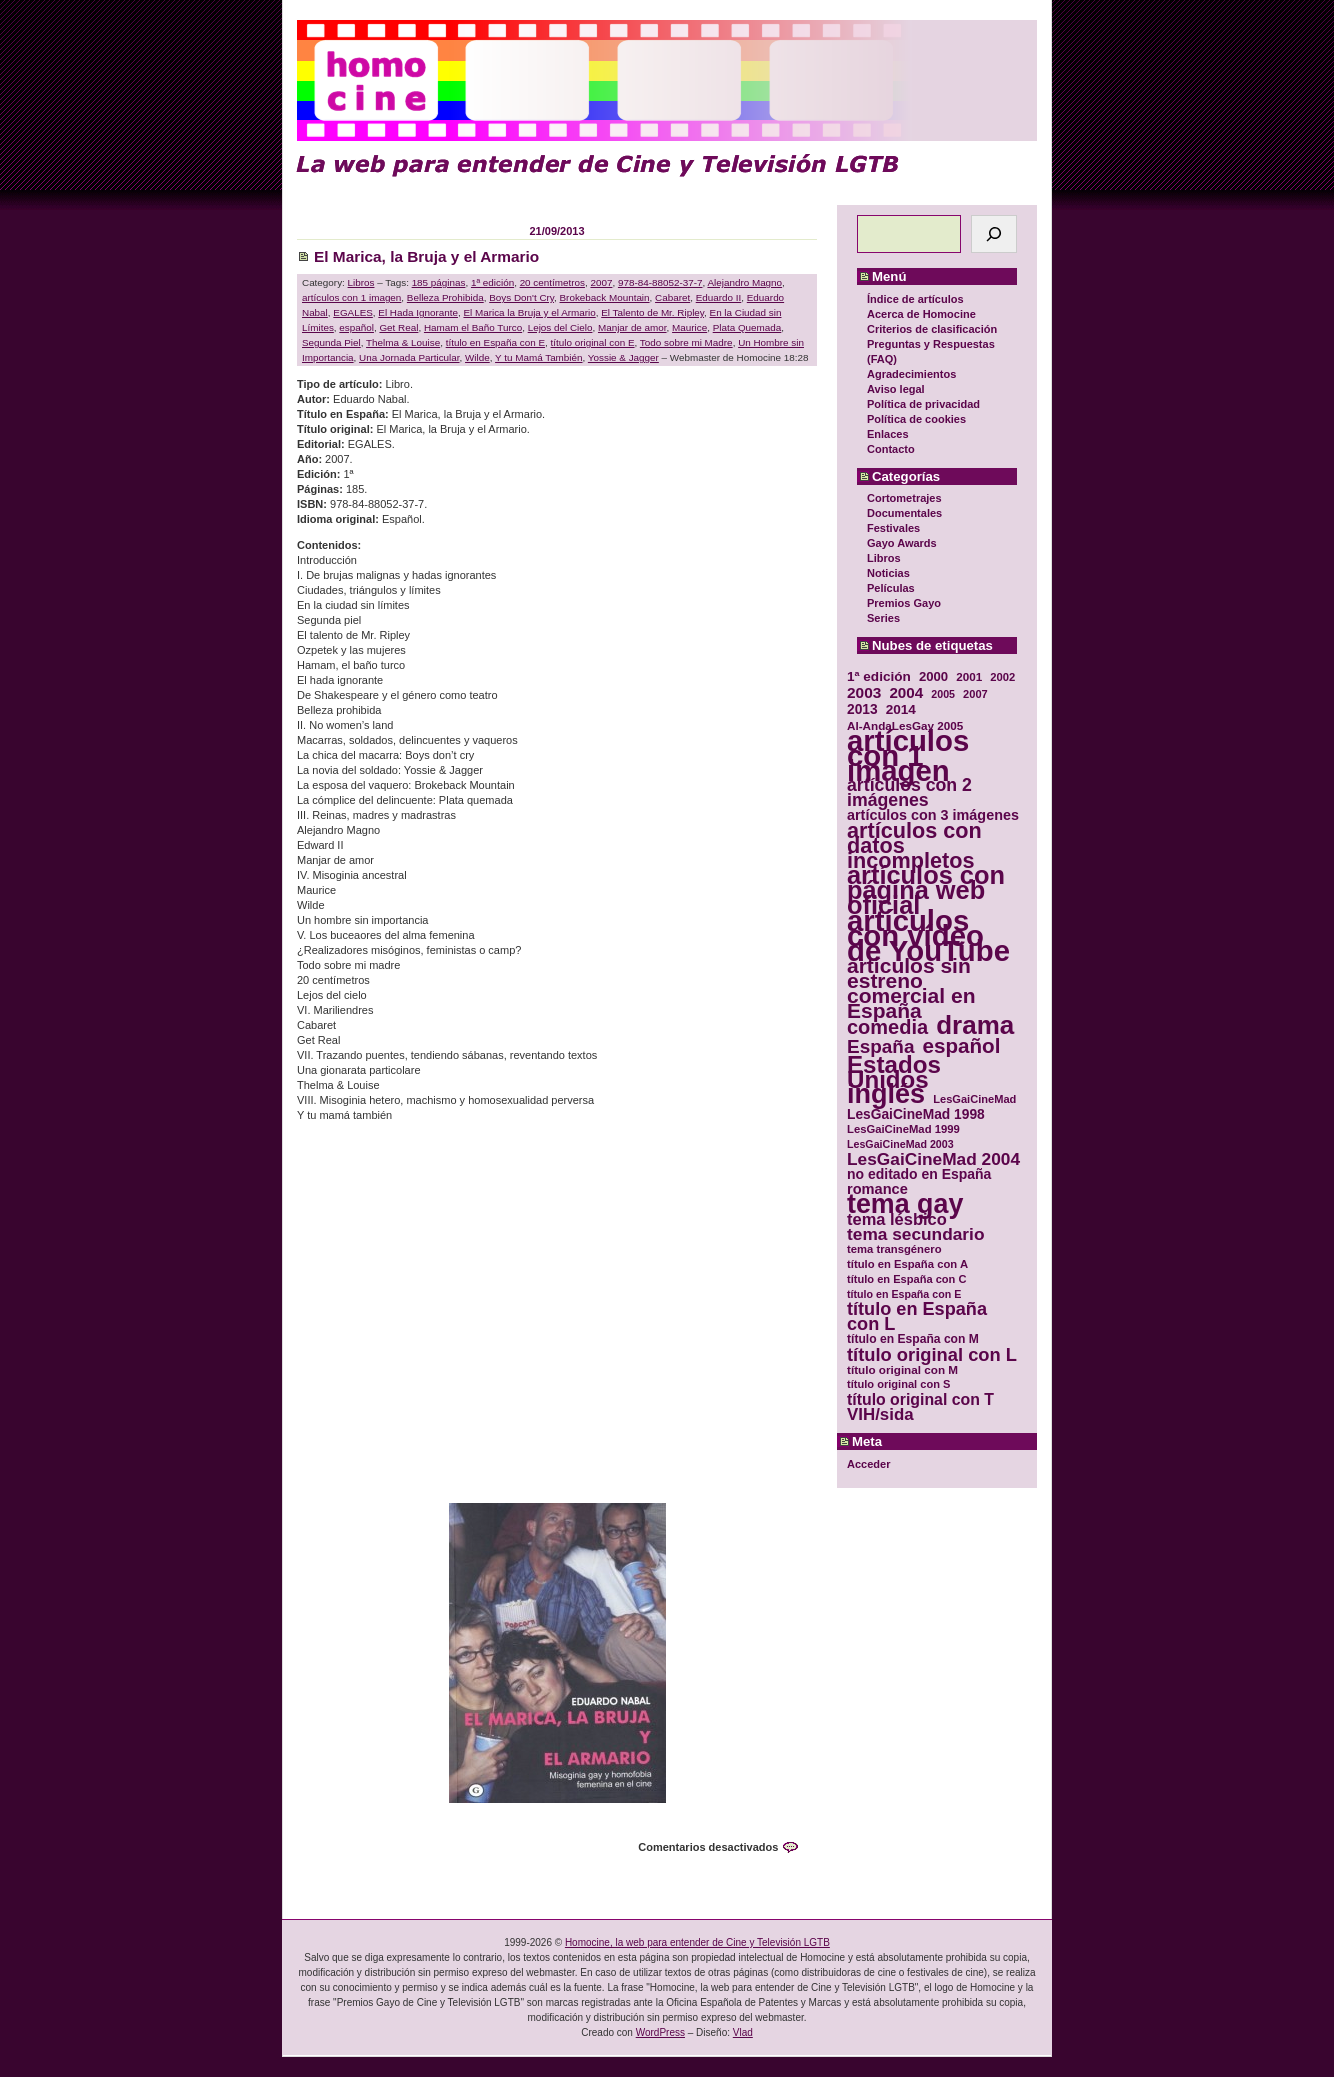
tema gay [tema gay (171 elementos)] (905, 1204)
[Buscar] (994, 234)
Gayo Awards (902, 543)
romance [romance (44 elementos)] (877, 1189)
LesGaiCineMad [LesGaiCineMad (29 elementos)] (974, 1099)
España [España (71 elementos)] (880, 1046)
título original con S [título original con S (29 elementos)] (898, 1384)
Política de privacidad (923, 404)
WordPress (660, 2032)
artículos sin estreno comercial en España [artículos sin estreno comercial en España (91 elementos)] (911, 988)
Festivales (893, 528)
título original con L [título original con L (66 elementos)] (932, 1354)
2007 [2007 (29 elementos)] (975, 694)
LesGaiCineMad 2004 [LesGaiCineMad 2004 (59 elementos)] (933, 1159)
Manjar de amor (632, 327)
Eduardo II (719, 297)
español (356, 327)
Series (883, 618)
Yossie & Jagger (623, 357)
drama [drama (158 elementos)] (975, 1025)
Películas (891, 588)
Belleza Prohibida (445, 297)
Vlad (743, 2032)
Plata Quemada (747, 327)
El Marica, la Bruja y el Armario (426, 256)
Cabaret (672, 297)
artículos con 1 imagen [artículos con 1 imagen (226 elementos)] (908, 755)
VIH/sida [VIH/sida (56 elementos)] (880, 1414)
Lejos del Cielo (560, 327)
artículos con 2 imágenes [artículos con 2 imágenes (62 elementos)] (909, 793)
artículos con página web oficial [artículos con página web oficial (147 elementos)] (926, 890)
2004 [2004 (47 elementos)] (906, 692)
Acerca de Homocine (921, 314)
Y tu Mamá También (538, 357)
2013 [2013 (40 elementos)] (862, 709)
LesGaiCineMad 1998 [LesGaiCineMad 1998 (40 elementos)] (916, 1114)
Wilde (477, 357)
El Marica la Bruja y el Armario (529, 312)
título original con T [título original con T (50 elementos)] (920, 1399)
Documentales (904, 513)
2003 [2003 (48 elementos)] (864, 692)
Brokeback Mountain (605, 297)
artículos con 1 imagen (351, 297)
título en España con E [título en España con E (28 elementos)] (904, 1294)
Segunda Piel (331, 342)
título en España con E (495, 342)
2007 (601, 282)
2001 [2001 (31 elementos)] (969, 676)
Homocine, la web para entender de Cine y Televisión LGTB (697, 1942)
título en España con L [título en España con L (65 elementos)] (917, 1317)
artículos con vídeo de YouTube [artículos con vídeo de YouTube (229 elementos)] (928, 935)
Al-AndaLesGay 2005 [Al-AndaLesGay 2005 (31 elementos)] (905, 725)
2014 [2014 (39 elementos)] (901, 709)
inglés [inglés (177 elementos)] (886, 1094)
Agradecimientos (911, 374)
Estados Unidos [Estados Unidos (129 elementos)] (894, 1072)
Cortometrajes (904, 498)
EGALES (353, 312)
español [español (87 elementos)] (961, 1045)
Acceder (868, 1464)
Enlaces (888, 434)
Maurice (689, 327)
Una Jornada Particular (409, 357)
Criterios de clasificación (932, 329)
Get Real (398, 327)
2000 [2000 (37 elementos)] (933, 676)
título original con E (593, 342)
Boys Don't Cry (521, 297)
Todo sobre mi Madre (686, 342)
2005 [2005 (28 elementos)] (943, 694)
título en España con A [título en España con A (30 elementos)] (907, 1264)
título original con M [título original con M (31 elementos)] (902, 1369)
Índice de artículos (915, 299)
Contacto (891, 449)
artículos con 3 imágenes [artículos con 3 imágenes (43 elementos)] (933, 815)
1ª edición (492, 282)
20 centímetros (552, 282)
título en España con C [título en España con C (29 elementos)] (906, 1279)
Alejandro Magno (744, 282)
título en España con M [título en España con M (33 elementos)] (913, 1339)
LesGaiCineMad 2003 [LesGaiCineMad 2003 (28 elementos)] (900, 1144)
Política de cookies (916, 419)
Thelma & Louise (403, 342)
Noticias (888, 573)
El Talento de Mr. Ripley (652, 312)
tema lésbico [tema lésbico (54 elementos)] (897, 1219)
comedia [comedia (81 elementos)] (887, 1027)
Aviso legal (896, 389)
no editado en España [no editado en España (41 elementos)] (919, 1174)
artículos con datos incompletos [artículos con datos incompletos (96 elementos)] (914, 845)
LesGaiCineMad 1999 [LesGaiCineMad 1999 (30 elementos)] (903, 1129)
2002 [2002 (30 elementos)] (1002, 677)
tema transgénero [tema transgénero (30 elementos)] (894, 1249)
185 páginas (439, 282)
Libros (884, 558)
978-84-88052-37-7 (660, 282)
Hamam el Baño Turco (473, 327)
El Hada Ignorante (418, 312)
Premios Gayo (904, 603)
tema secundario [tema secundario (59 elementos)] (915, 1234)
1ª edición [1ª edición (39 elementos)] (879, 676)
